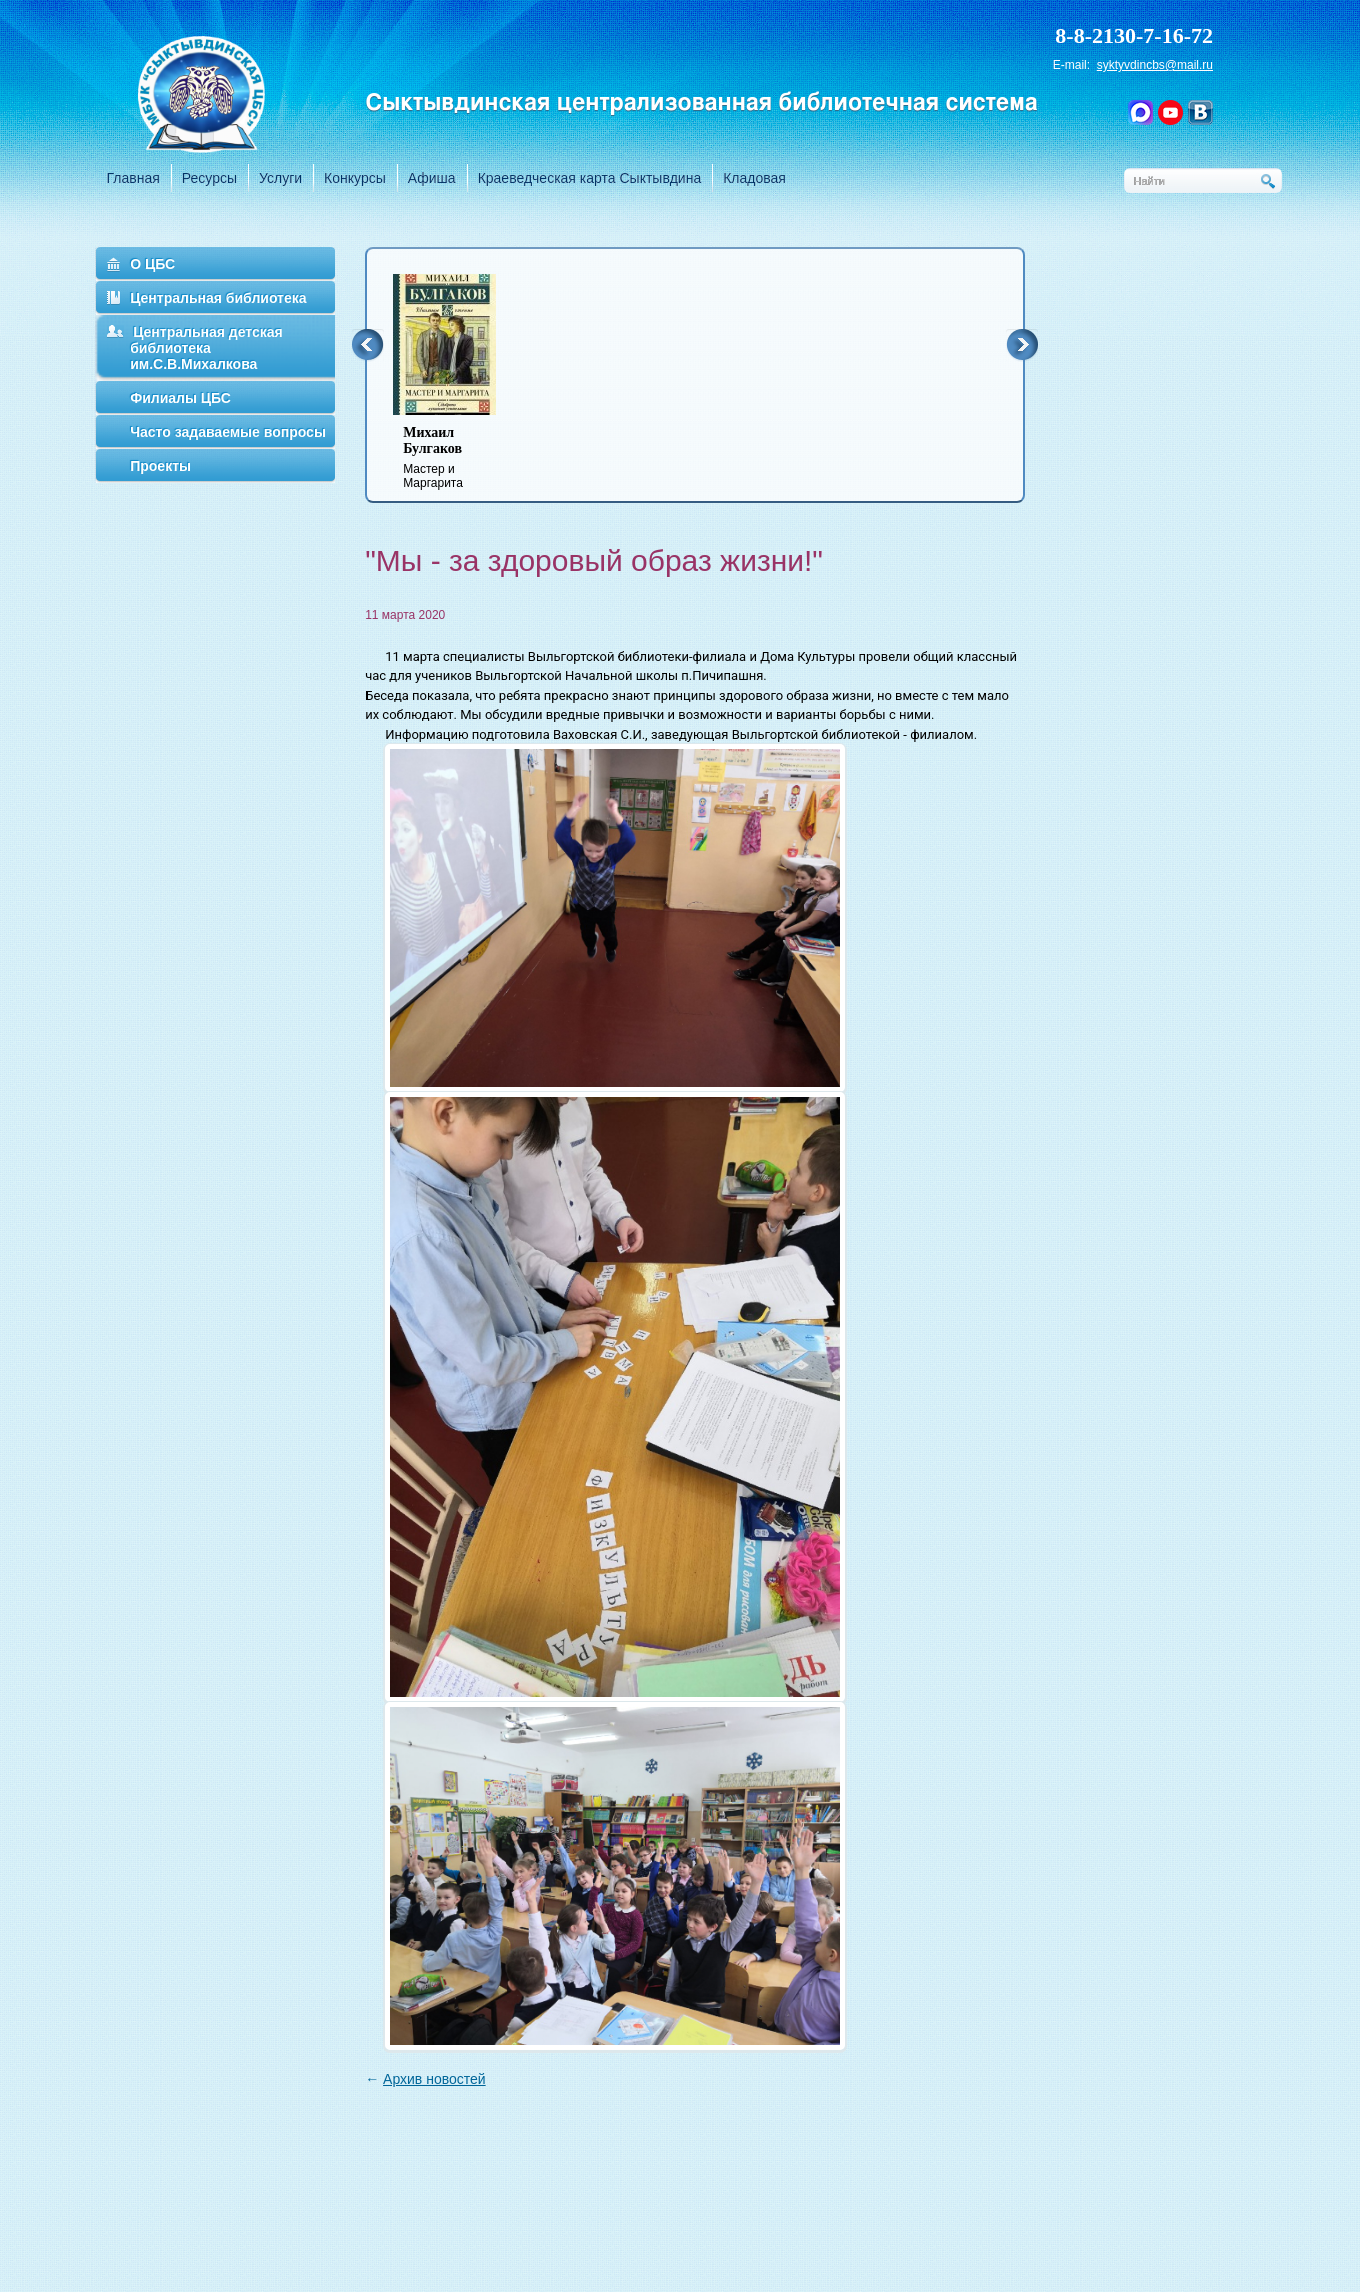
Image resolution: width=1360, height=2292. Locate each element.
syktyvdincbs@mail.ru (1155, 65)
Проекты (160, 466)
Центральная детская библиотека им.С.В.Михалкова (206, 348)
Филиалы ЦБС (180, 398)
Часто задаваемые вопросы (228, 432)
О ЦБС (152, 264)
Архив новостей (434, 2079)
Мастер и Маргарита (457, 457)
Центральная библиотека (218, 298)
